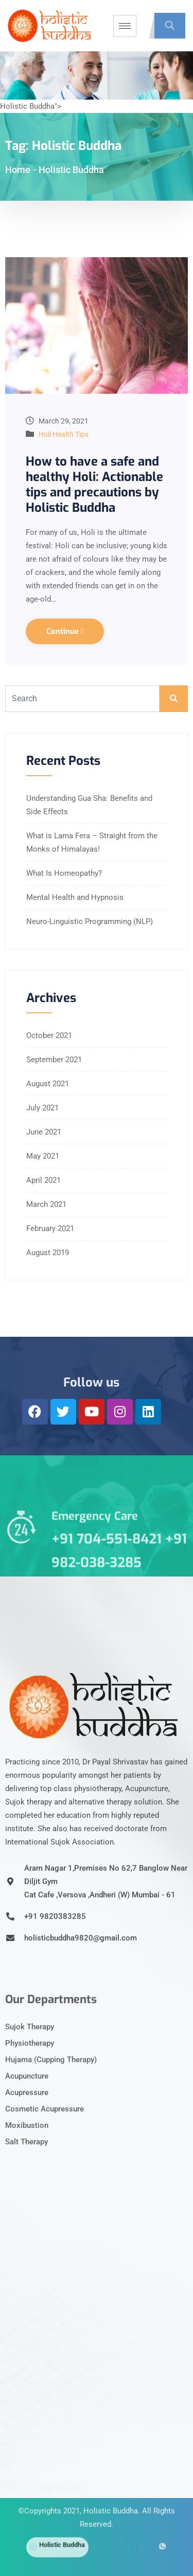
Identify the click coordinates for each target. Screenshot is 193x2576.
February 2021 (50, 1228)
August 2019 (47, 1252)
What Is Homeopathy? (64, 873)
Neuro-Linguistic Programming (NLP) (89, 921)
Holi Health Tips (64, 434)
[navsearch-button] (169, 26)
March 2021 (46, 1204)
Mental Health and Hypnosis (75, 897)
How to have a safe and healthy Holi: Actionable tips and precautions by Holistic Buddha (94, 484)
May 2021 (42, 1156)
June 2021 (43, 1132)
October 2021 (49, 1035)
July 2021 (42, 1107)
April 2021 (43, 1180)
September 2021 (54, 1059)
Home (17, 169)
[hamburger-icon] (124, 26)
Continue (64, 631)
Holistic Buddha (110, 2486)
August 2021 (47, 1083)
